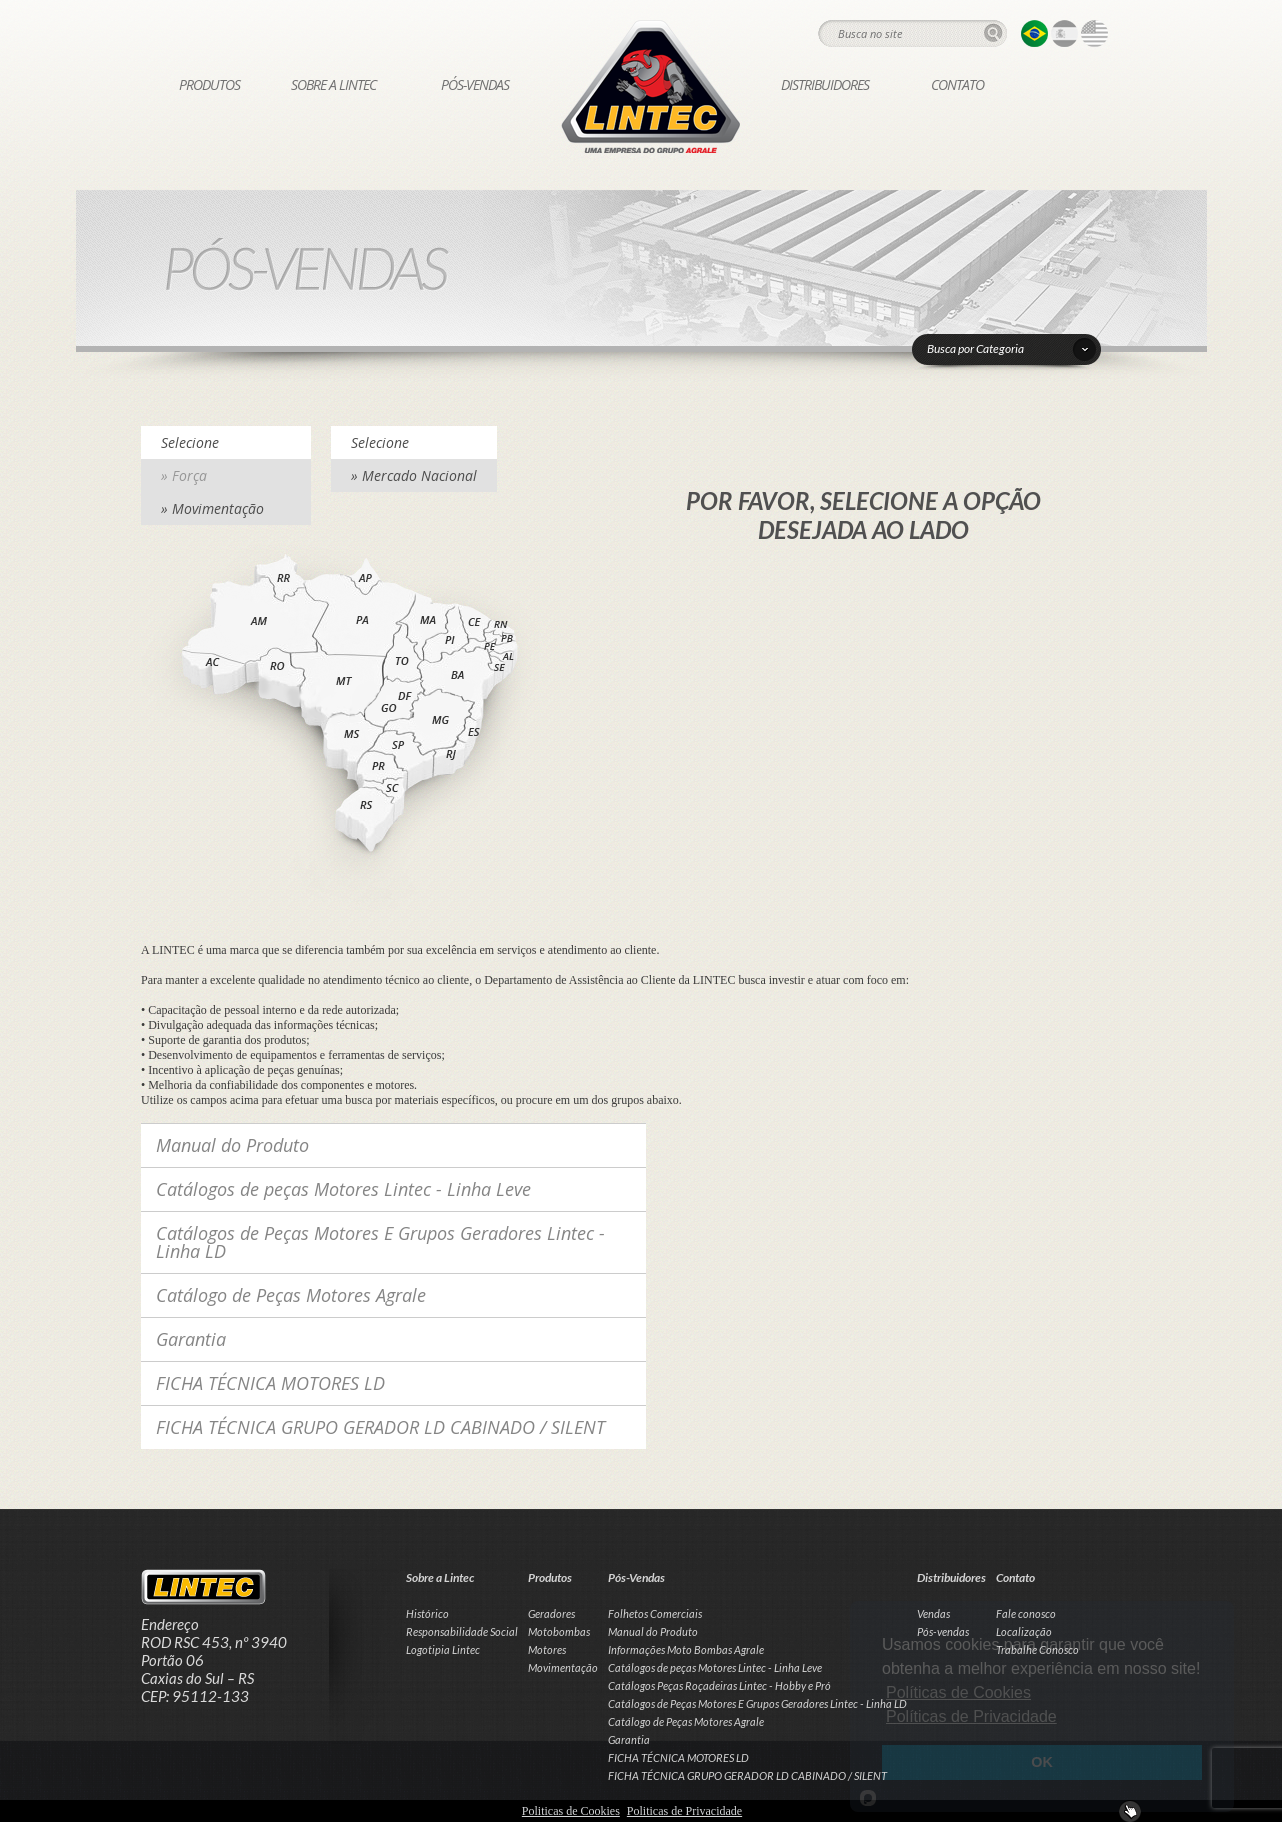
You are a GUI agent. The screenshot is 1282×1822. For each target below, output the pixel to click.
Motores (547, 1649)
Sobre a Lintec (333, 84)
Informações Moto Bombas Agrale (686, 1649)
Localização (1024, 1631)
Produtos (209, 84)
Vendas (933, 1613)
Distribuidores (825, 84)
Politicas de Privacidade (684, 1811)
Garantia (191, 1339)
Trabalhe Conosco (1037, 1649)
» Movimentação (212, 508)
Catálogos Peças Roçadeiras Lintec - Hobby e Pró (719, 1685)
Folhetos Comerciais (655, 1613)
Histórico (427, 1613)
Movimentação (563, 1667)
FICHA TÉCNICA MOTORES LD (270, 1383)
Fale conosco (1026, 1613)
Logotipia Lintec (443, 1649)
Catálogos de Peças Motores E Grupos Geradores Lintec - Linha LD (380, 1242)
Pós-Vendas (475, 84)
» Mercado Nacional (414, 475)
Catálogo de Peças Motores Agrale (291, 1295)
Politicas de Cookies (571, 1811)
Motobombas (559, 1631)
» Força (184, 475)
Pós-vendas (943, 1631)
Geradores (551, 1613)
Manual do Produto (232, 1145)
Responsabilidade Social (462, 1631)
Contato (957, 84)
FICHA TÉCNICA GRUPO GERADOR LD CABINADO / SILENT (380, 1427)
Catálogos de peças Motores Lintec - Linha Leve (343, 1189)
